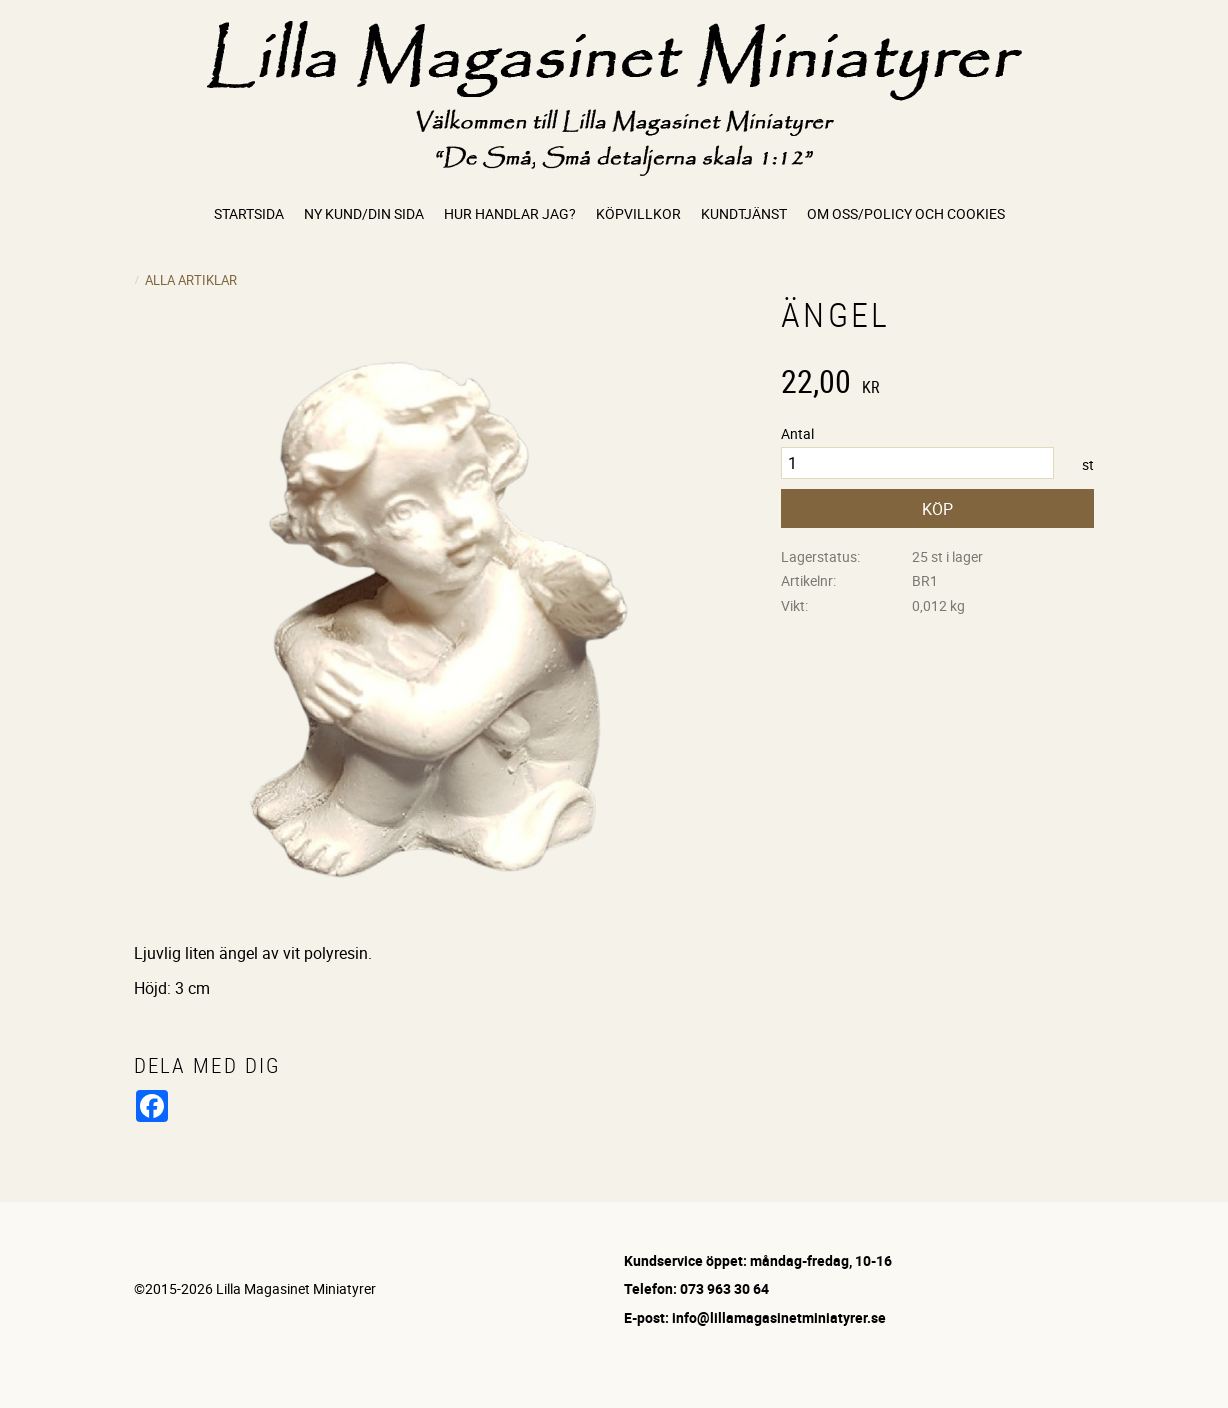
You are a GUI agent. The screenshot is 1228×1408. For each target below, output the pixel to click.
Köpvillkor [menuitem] (638, 213)
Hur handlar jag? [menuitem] (510, 213)
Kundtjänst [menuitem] (744, 213)
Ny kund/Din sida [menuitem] (364, 213)
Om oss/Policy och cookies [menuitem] (906, 213)
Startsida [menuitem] (249, 213)
